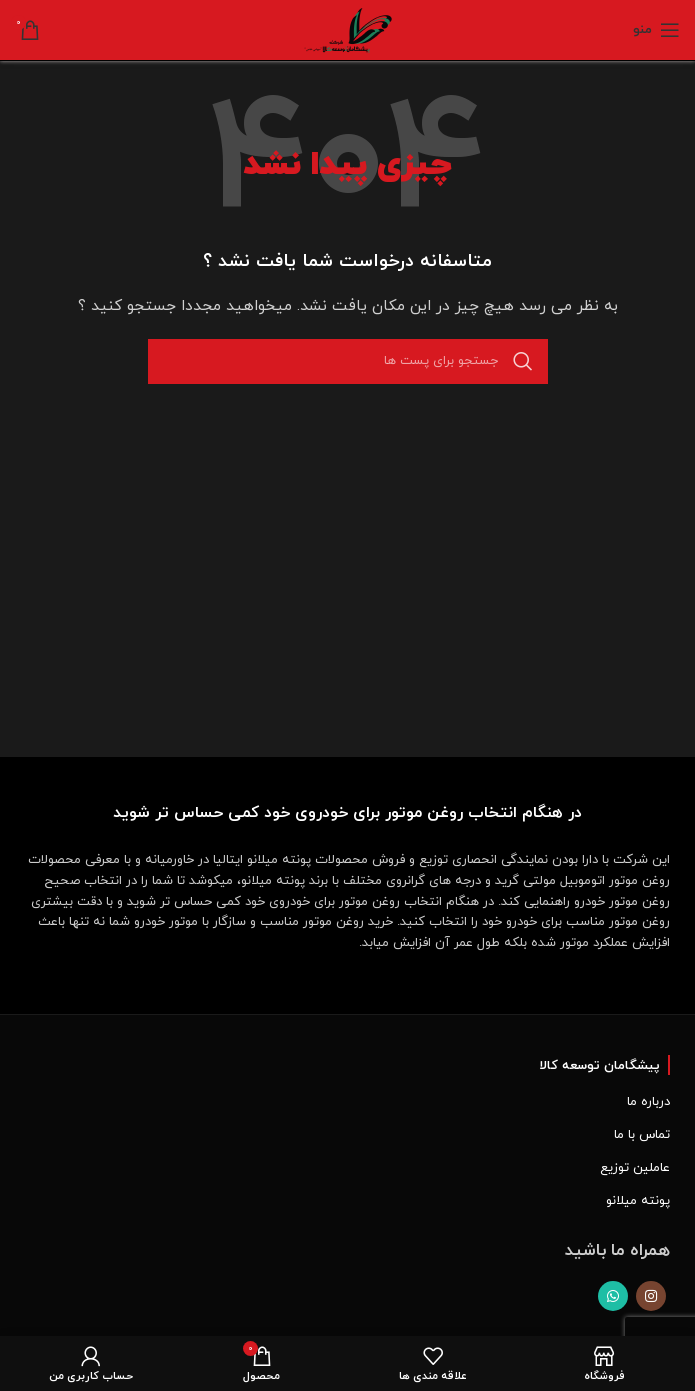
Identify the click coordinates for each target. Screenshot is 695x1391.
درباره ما (648, 1102)
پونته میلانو (638, 1201)
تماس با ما (642, 1135)
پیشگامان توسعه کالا (599, 1066)
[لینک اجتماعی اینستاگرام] (651, 1296)
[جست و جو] (348, 361)
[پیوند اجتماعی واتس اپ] (613, 1296)
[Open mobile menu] (656, 30)
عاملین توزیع (635, 1168)
